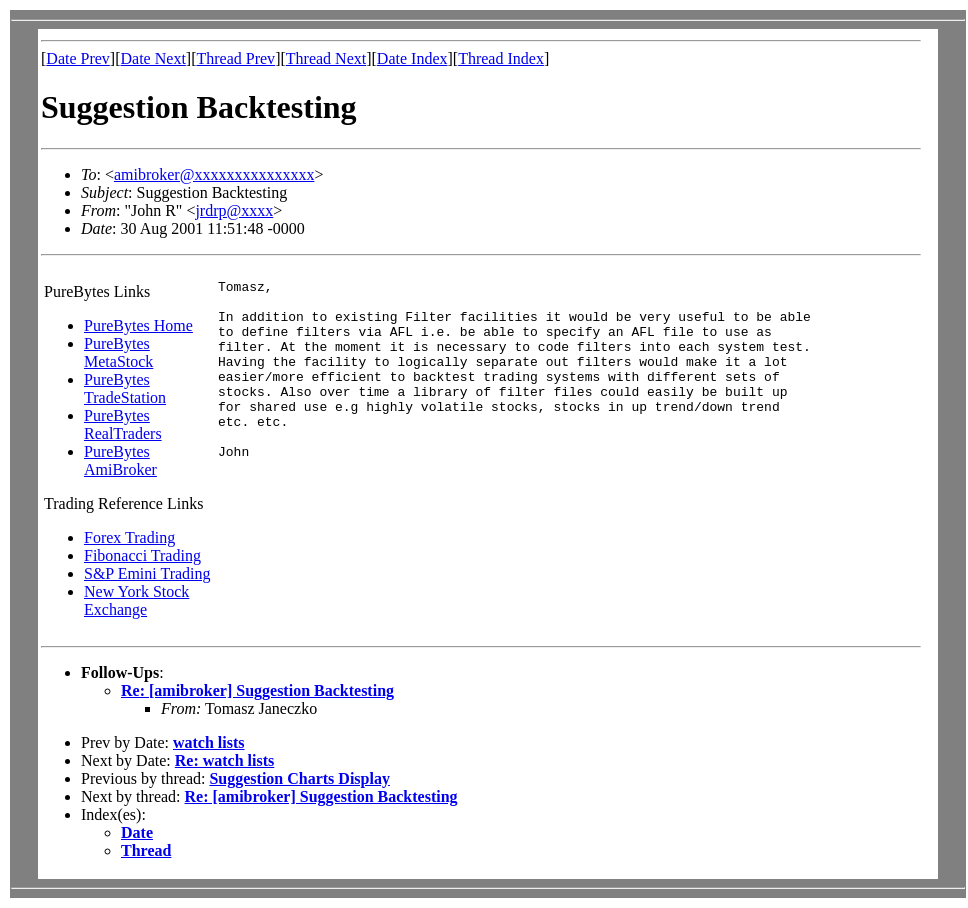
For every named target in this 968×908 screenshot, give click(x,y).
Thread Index (501, 58)
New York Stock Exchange (136, 600)
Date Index (412, 58)
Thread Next (326, 58)
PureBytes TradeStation (125, 388)
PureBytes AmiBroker (120, 460)
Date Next (153, 58)
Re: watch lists (225, 760)
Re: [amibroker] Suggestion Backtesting (257, 690)
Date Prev (78, 58)
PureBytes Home (138, 325)
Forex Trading (129, 537)
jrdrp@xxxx (234, 210)
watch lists (209, 742)
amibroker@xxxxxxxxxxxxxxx (214, 174)
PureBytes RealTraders (123, 424)
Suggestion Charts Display (299, 778)
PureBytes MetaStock (118, 352)
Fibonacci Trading (142, 555)
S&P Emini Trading (147, 573)
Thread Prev (235, 58)
